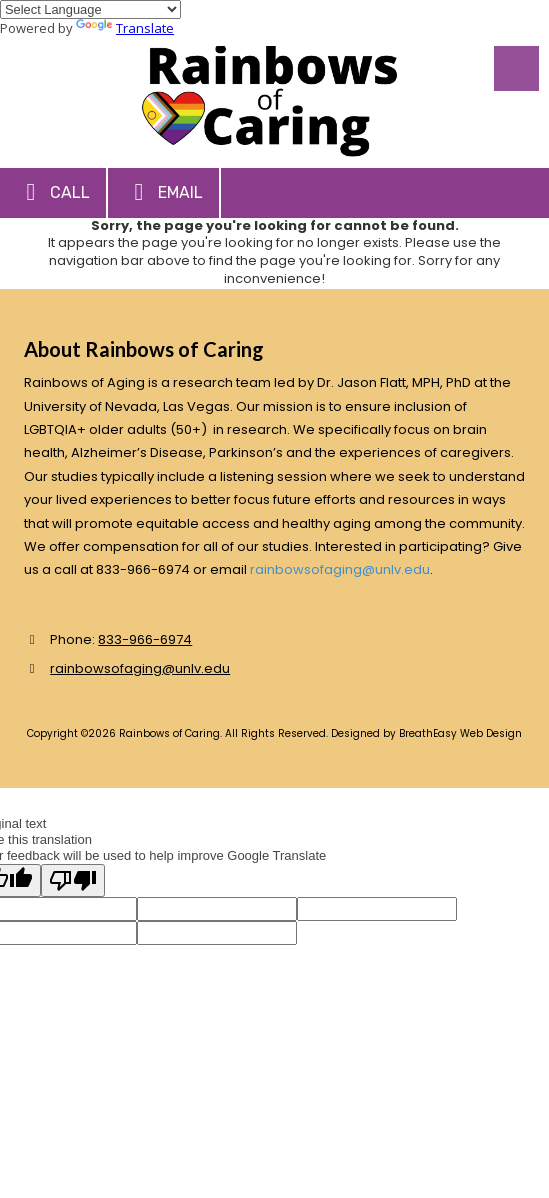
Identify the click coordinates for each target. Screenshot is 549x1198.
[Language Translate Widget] (90, 9)
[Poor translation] (73, 880)
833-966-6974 (145, 639)
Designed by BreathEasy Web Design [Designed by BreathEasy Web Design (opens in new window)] (426, 733)
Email (163, 192)
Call (53, 192)
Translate (125, 28)
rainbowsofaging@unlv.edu (340, 569)
